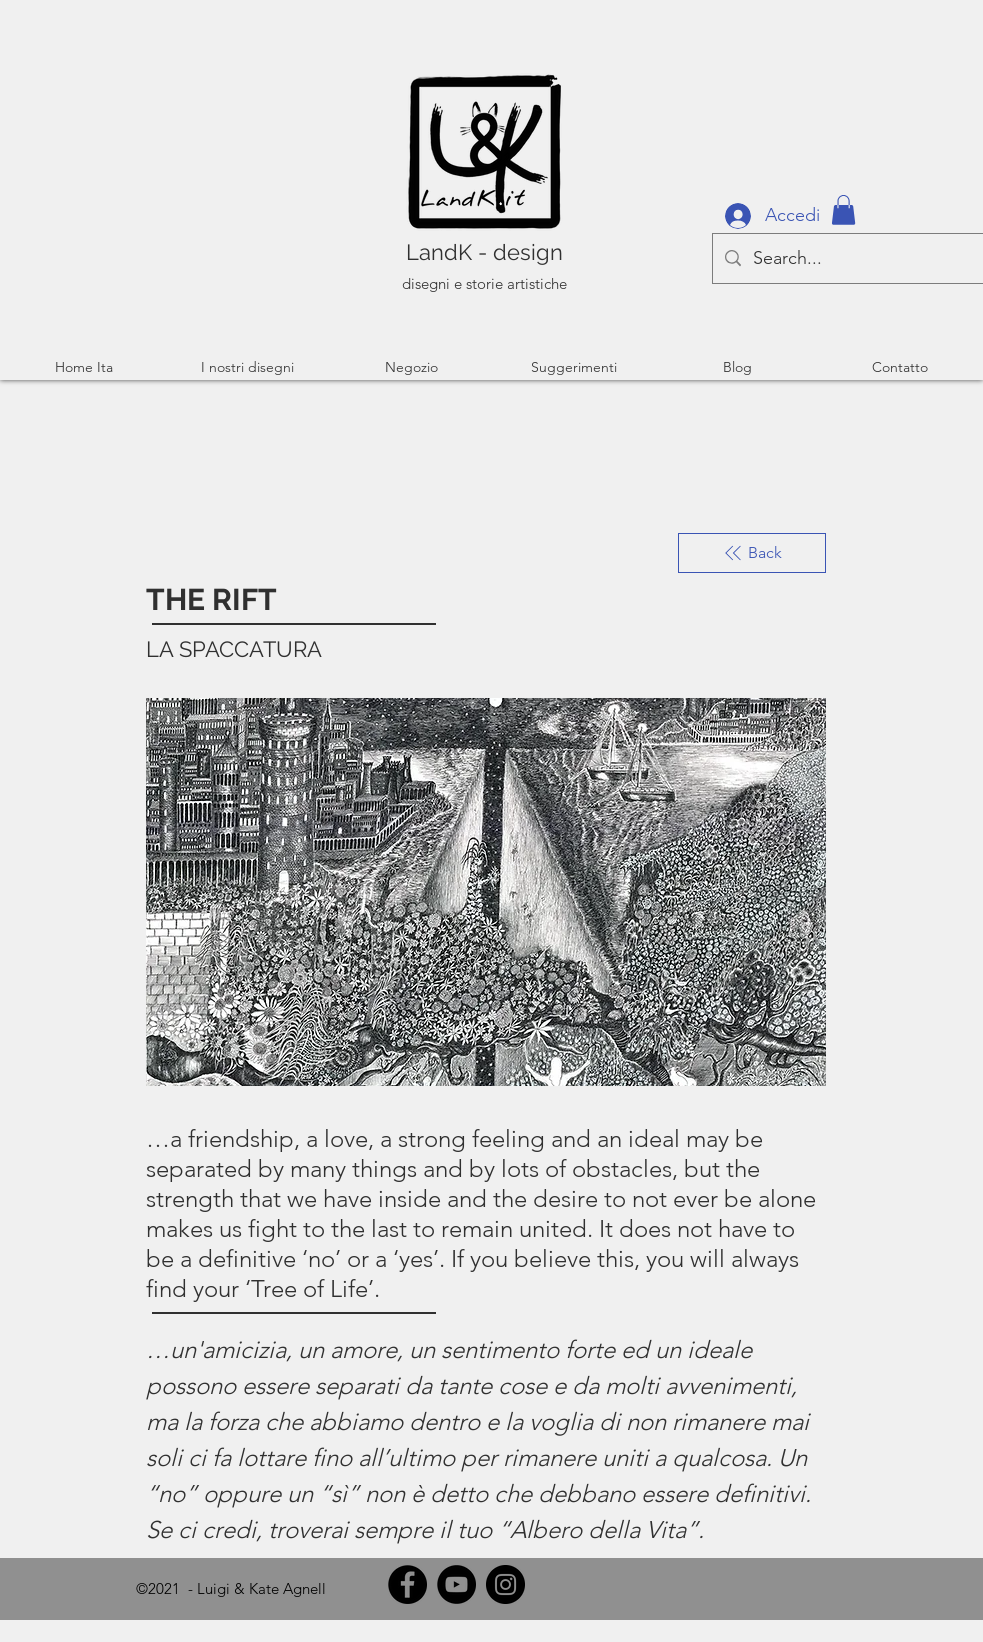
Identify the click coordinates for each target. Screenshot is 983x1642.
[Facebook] (407, 1584)
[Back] (752, 553)
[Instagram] (505, 1584)
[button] (843, 210)
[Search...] (847, 258)
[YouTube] (456, 1584)
